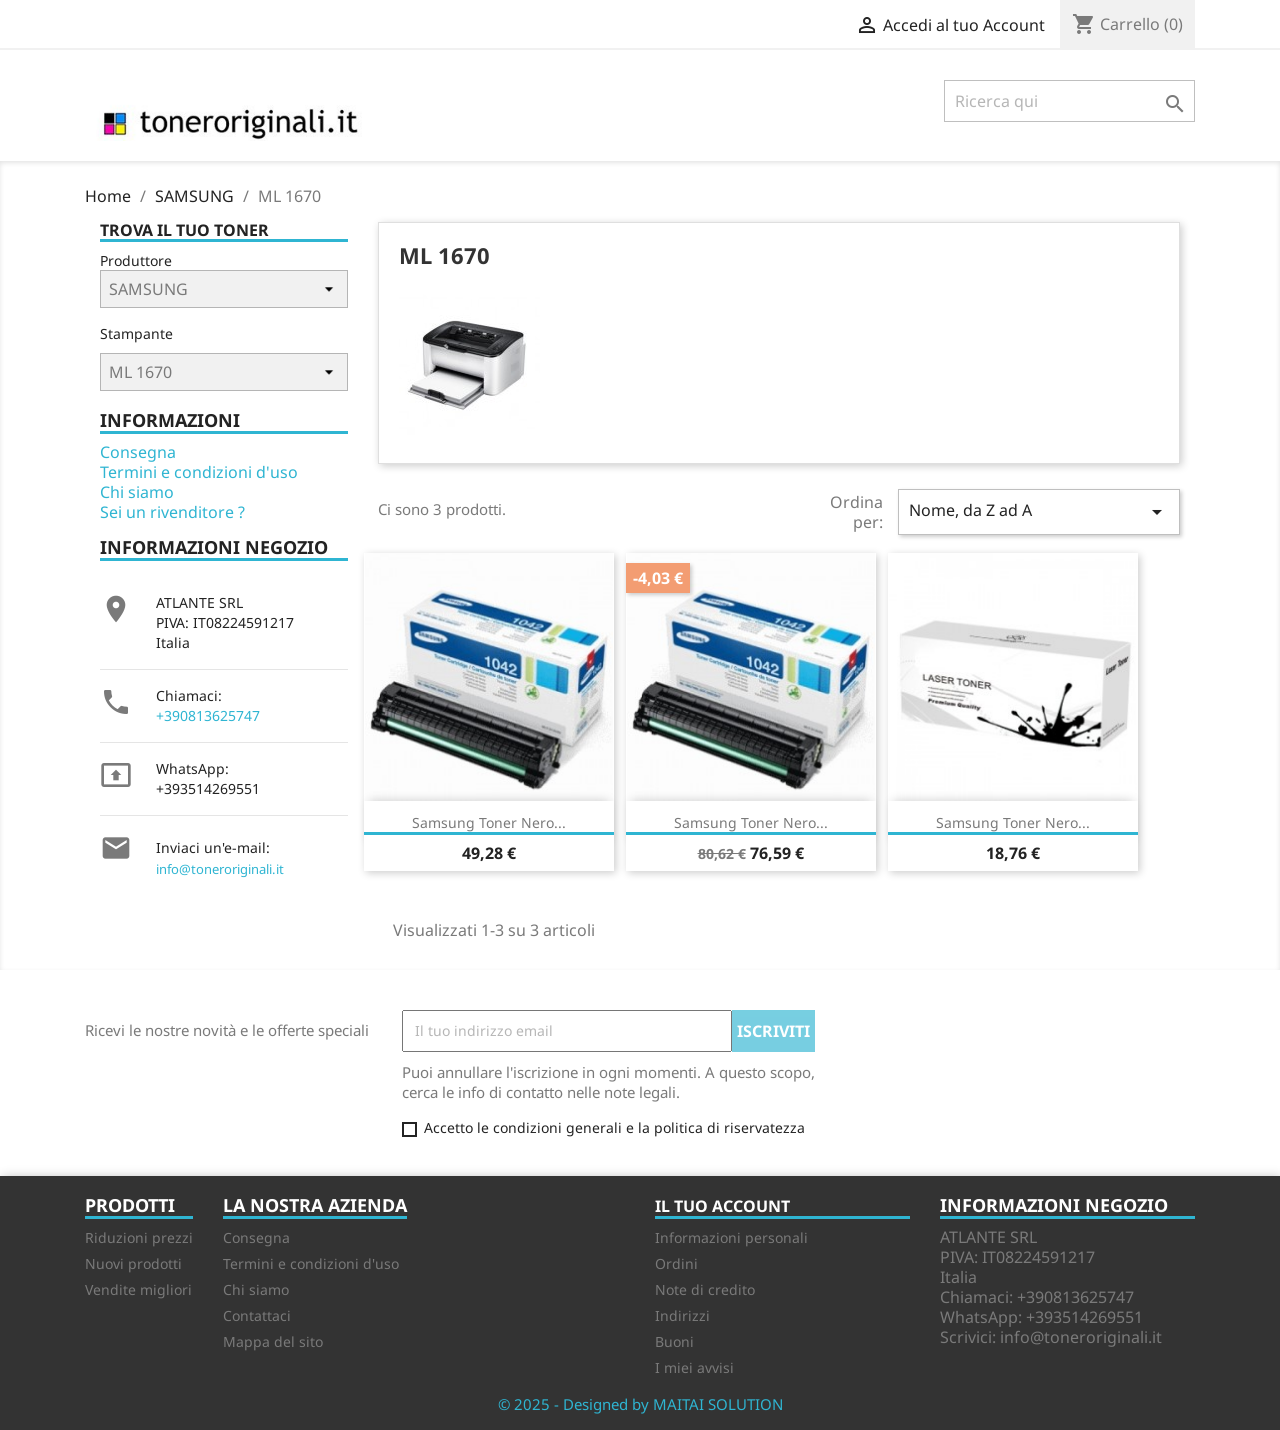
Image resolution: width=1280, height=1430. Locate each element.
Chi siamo (137, 492)
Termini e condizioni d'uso (199, 472)
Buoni (674, 1341)
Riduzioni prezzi (139, 1237)
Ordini (676, 1263)
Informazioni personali (731, 1237)
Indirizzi (682, 1315)
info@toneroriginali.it (220, 869)
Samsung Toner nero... (489, 822)
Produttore (136, 260)
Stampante (136, 333)
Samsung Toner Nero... (751, 822)
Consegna (138, 452)
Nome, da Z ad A (1039, 511)
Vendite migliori (138, 1289)
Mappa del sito (273, 1341)
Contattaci (257, 1315)
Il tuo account (722, 1206)
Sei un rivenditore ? (172, 512)
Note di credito (705, 1289)
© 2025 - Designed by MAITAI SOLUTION (640, 1404)
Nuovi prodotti (133, 1263)
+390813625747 (208, 715)
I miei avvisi (694, 1367)
